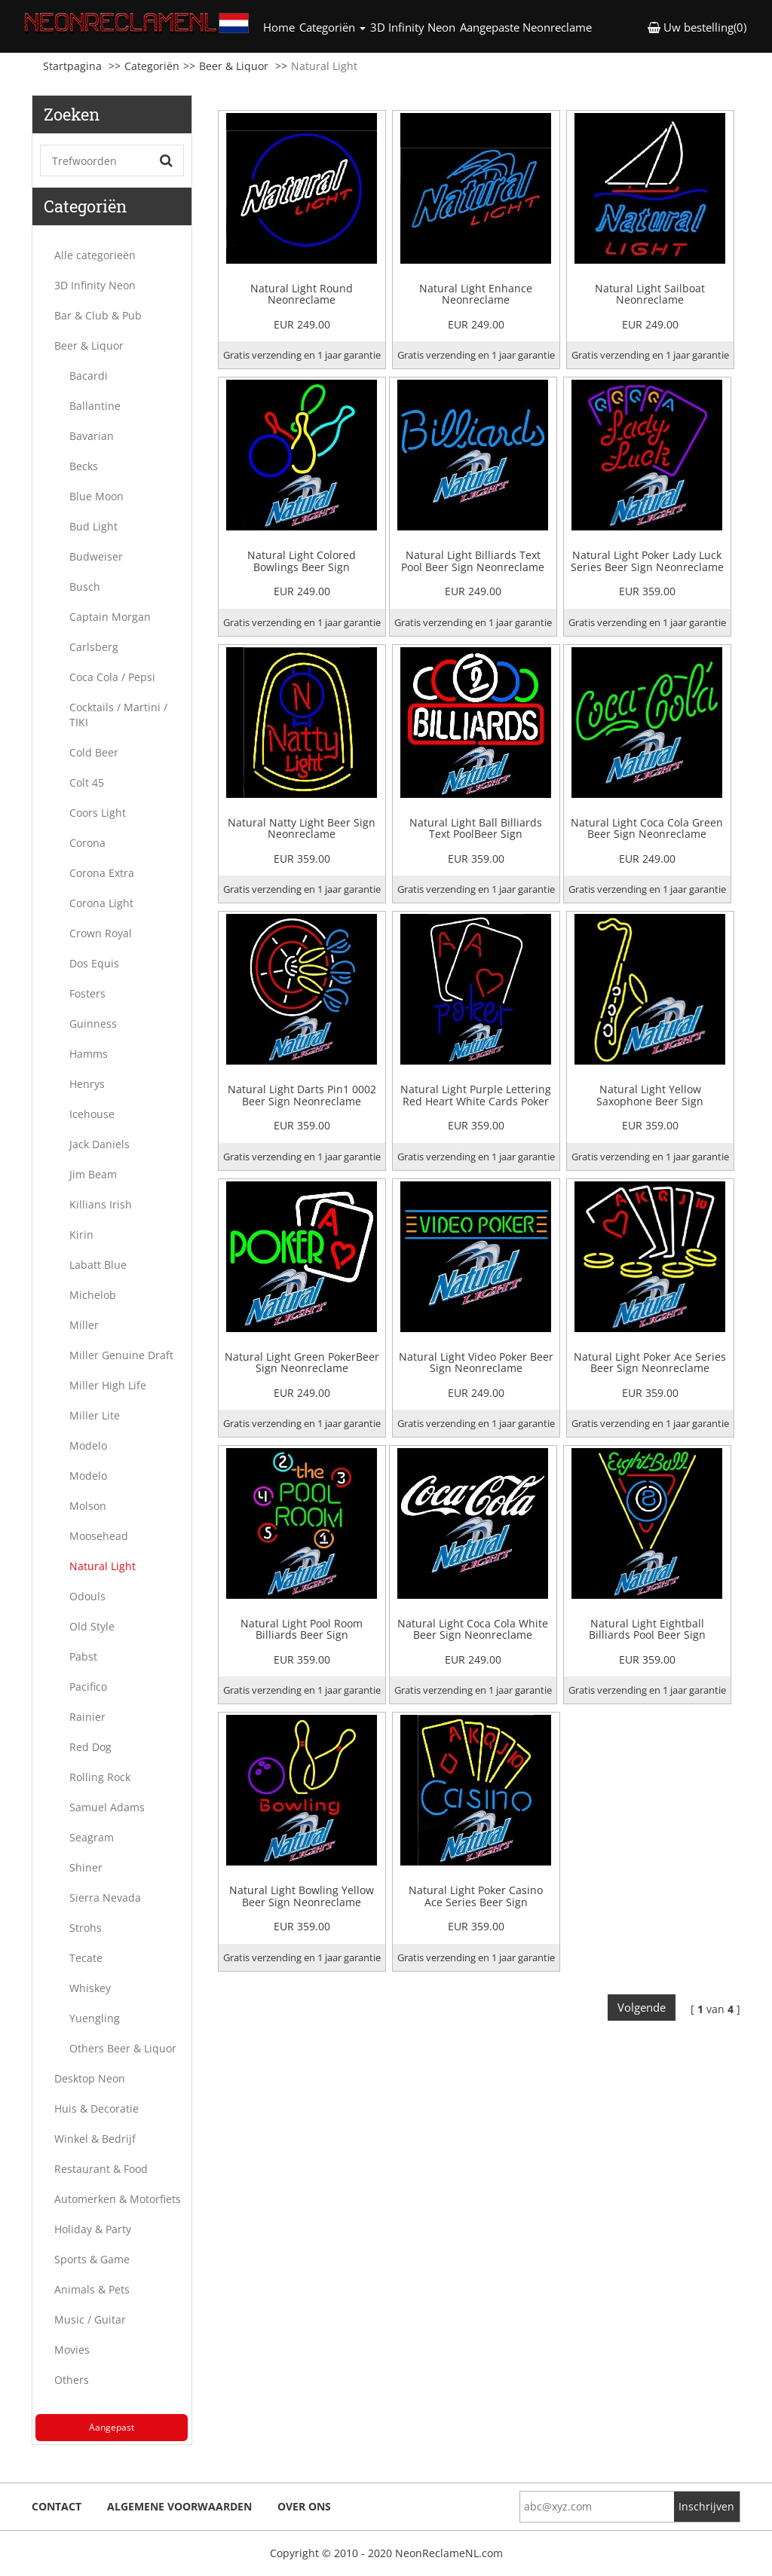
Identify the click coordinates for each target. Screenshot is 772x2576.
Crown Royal (100, 933)
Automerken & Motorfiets (117, 2199)
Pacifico (88, 1686)
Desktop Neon (89, 2078)
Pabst (83, 1656)
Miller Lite (94, 1415)
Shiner (86, 1867)
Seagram (91, 1837)
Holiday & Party (92, 2229)
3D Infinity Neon (412, 27)
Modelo (88, 1445)
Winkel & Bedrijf (95, 2138)
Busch (84, 586)
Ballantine (95, 406)
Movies (72, 2349)
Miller (84, 1325)
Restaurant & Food (101, 2169)
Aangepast (111, 2427)
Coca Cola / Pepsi (112, 677)
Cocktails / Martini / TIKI (118, 714)
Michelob (92, 1295)
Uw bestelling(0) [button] (697, 27)
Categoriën (151, 66)
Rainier (87, 1717)
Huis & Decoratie (96, 2108)
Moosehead (98, 1536)
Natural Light (102, 1566)
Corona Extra (101, 873)
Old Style (92, 1626)
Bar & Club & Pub (98, 315)
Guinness (93, 1023)
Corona (87, 843)
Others (71, 2380)
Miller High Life (107, 1385)
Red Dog (90, 1747)
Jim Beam (93, 1174)
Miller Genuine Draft (121, 1355)
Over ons (304, 2506)
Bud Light (93, 526)
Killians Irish (100, 1204)
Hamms (88, 1054)
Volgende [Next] (641, 2007)
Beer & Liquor (233, 66)
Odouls (87, 1596)
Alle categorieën (95, 255)
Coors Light (97, 812)
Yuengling (94, 2018)
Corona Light (101, 903)
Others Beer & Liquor (122, 2048)
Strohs (85, 1928)
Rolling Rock (99, 1777)
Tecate (86, 1958)
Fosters (87, 993)
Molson (87, 1506)
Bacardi (88, 375)
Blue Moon (96, 496)
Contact (56, 2506)
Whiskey (90, 1988)
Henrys (87, 1084)
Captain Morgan (110, 617)
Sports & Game (92, 2259)
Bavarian (91, 436)
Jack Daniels (99, 1144)
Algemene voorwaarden (179, 2506)
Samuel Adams (107, 1807)
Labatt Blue (98, 1264)
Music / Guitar (90, 2319)
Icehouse (92, 1114)
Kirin (81, 1234)
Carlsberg (93, 647)
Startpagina (72, 66)
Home (280, 27)
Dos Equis (94, 963)
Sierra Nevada (105, 1897)
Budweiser (96, 556)
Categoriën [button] (332, 27)
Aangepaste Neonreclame (526, 27)
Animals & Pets (92, 2289)
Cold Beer (93, 752)
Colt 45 (86, 782)
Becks (83, 466)
